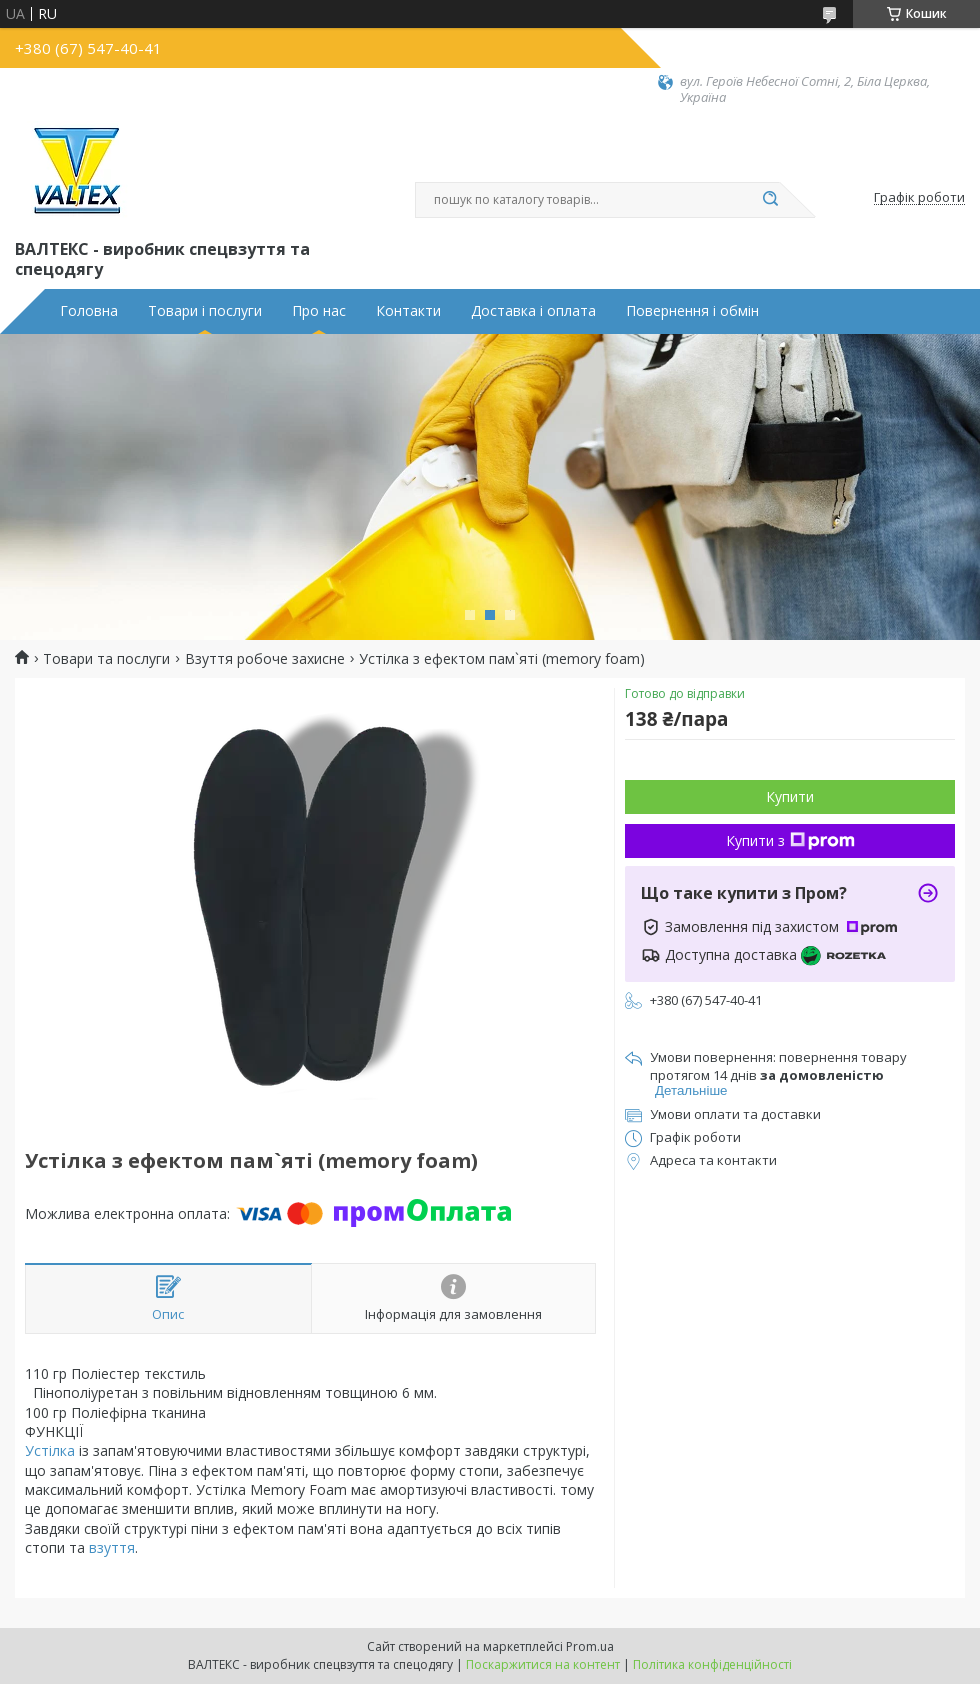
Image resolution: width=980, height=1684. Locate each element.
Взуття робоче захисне (265, 659)
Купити (790, 796)
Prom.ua (590, 1646)
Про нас (319, 311)
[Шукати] (770, 200)
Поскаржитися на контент (543, 1664)
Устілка (50, 1450)
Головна (89, 311)
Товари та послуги (106, 659)
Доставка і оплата (533, 311)
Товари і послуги (205, 311)
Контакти (408, 311)
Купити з (790, 840)
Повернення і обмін (692, 311)
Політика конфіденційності (712, 1664)
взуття (112, 1547)
